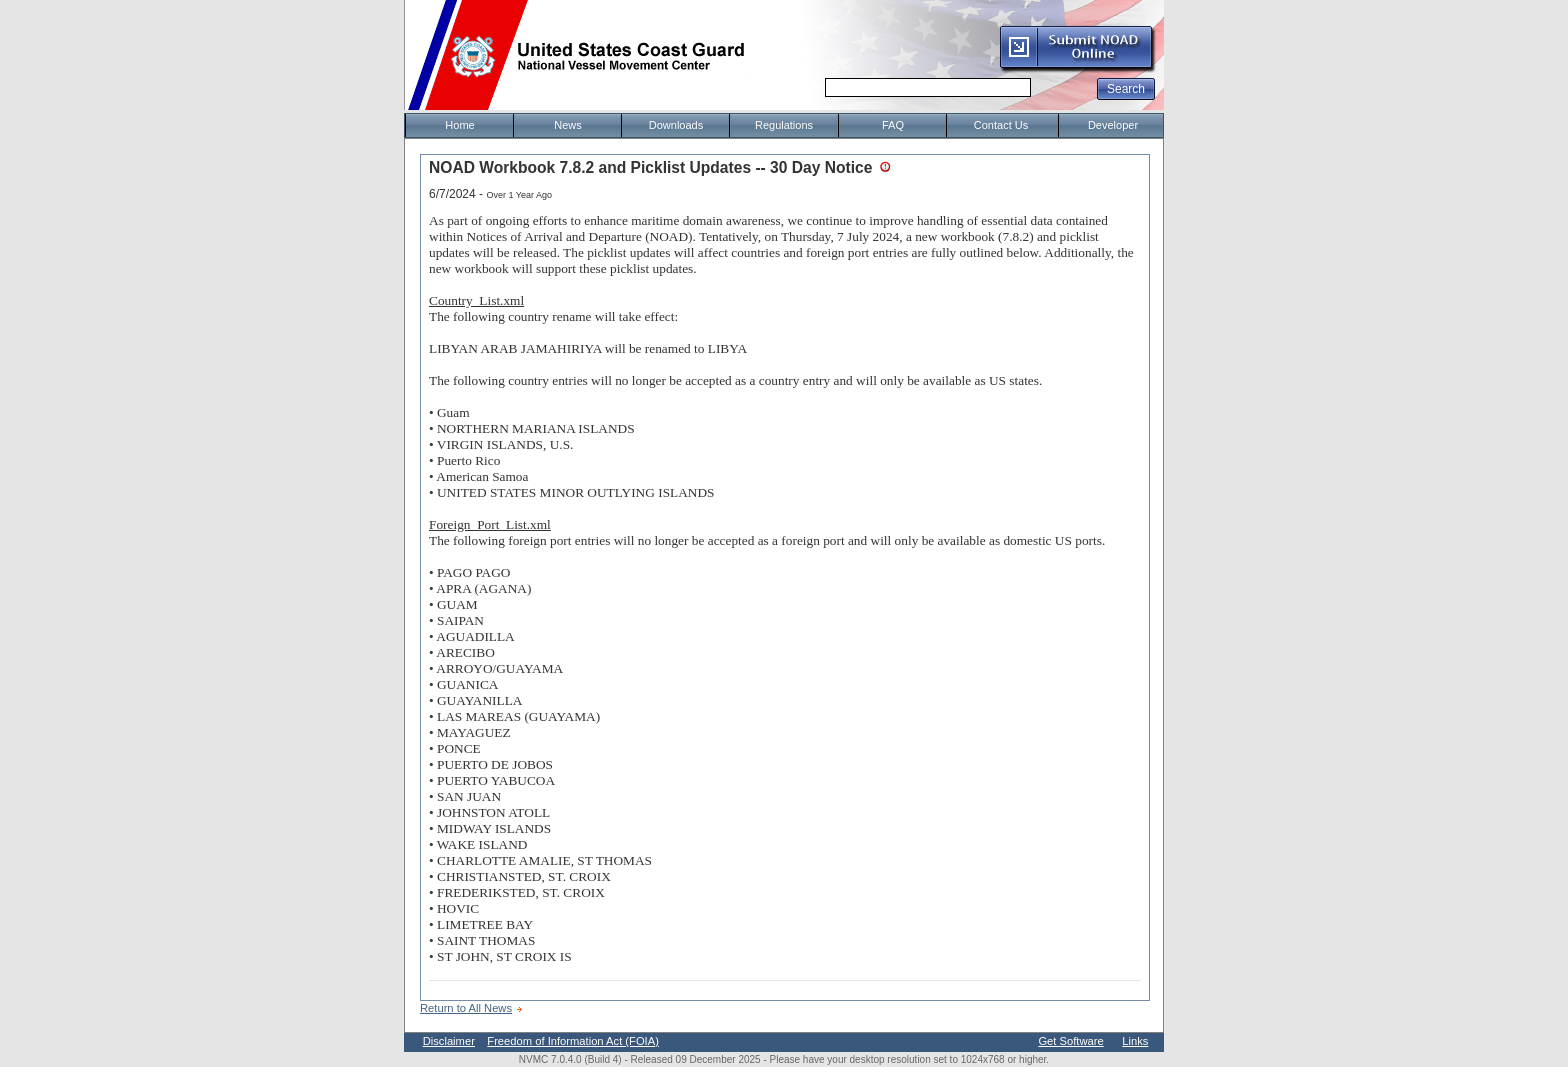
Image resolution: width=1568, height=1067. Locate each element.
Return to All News (466, 1008)
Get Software (1070, 1041)
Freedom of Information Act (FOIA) (573, 1041)
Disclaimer (449, 1041)
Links (1135, 1041)
